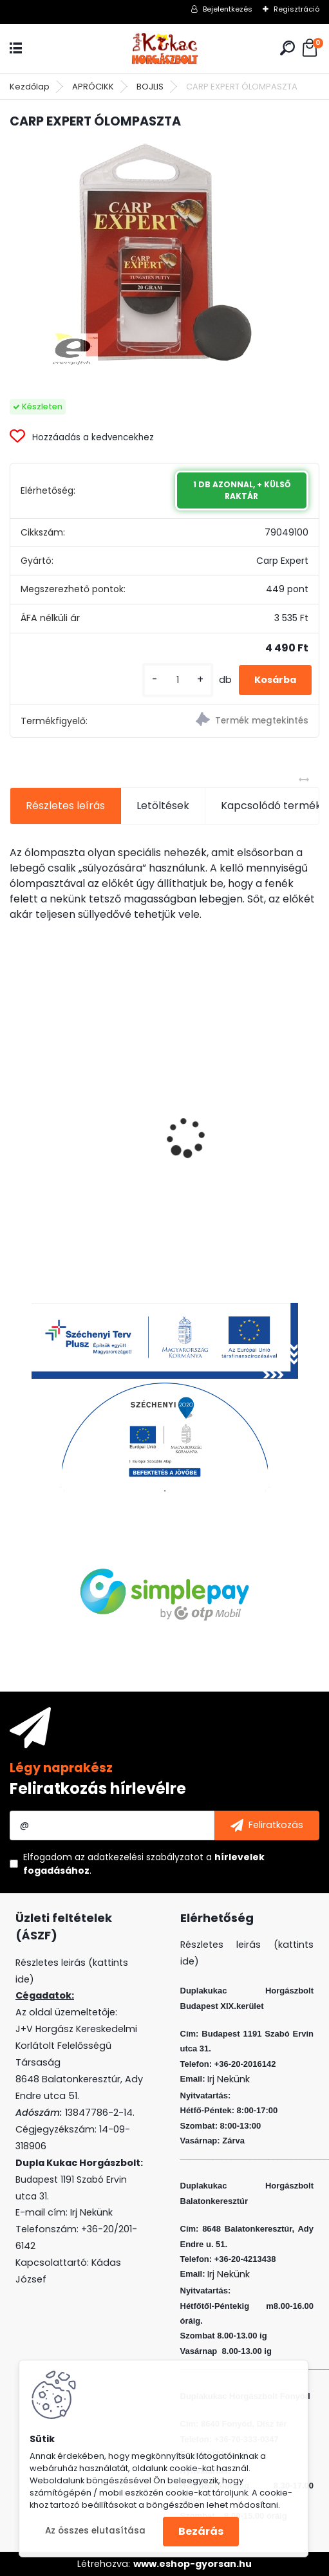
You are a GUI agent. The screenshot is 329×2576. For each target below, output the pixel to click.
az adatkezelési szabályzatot (139, 1857)
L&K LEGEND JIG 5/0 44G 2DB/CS (240, 1139)
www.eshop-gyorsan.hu (192, 2563)
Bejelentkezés (227, 9)
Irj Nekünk (91, 2212)
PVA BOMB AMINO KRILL (75, 1136)
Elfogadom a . (144, 1864)
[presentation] (17, 1115)
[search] (287, 48)
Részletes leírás (65, 805)
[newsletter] (267, 1825)
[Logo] (165, 48)
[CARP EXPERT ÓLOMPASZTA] (164, 253)
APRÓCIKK (93, 86)
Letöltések (162, 805)
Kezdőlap (30, 86)
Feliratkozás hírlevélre (98, 1788)
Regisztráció (296, 9)
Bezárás (200, 2531)
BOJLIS (150, 86)
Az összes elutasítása (95, 2531)
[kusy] (178, 680)
